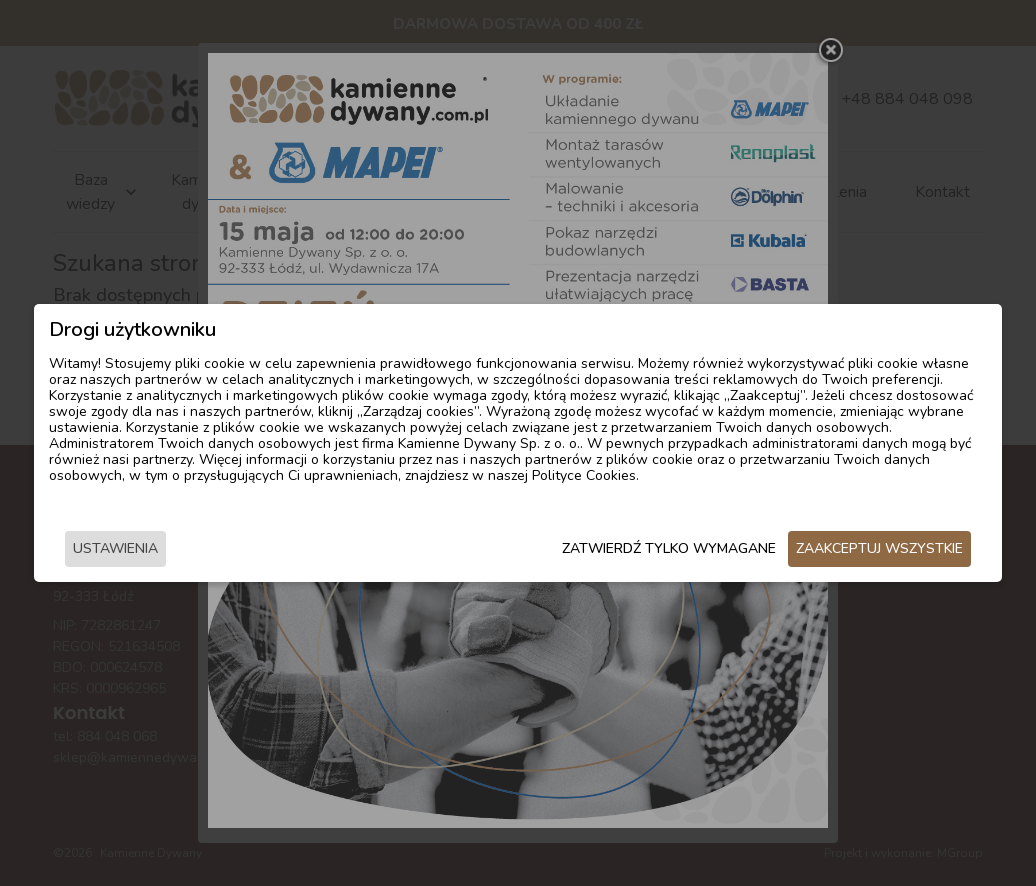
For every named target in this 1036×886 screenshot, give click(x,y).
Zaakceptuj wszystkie (883, 548)
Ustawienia (111, 548)
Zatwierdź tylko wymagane (673, 548)
